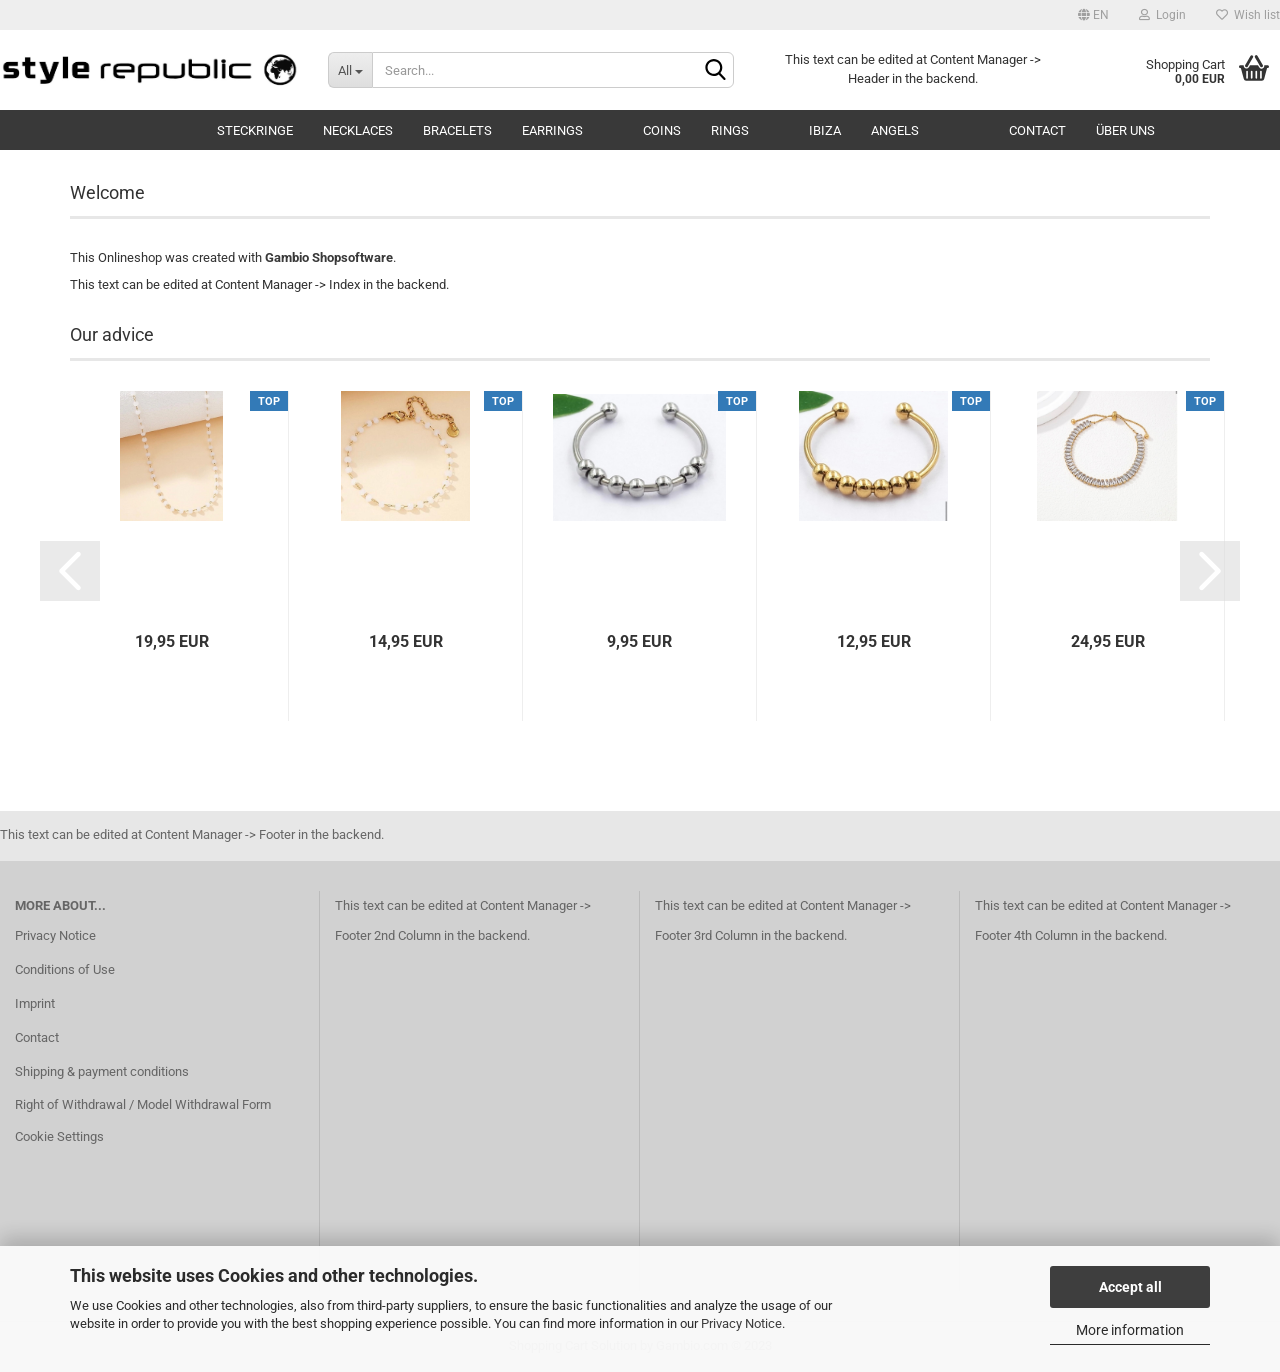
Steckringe (255, 130)
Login (1162, 15)
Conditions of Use (65, 969)
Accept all (1130, 1287)
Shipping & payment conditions (102, 1071)
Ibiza (825, 130)
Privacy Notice (741, 1323)
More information (1130, 1330)
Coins (662, 130)
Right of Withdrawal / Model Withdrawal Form (143, 1104)
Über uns (1125, 130)
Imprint (35, 1003)
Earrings (552, 130)
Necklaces (358, 130)
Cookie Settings (59, 1136)
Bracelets (457, 130)
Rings (730, 130)
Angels (895, 130)
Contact (1037, 130)
